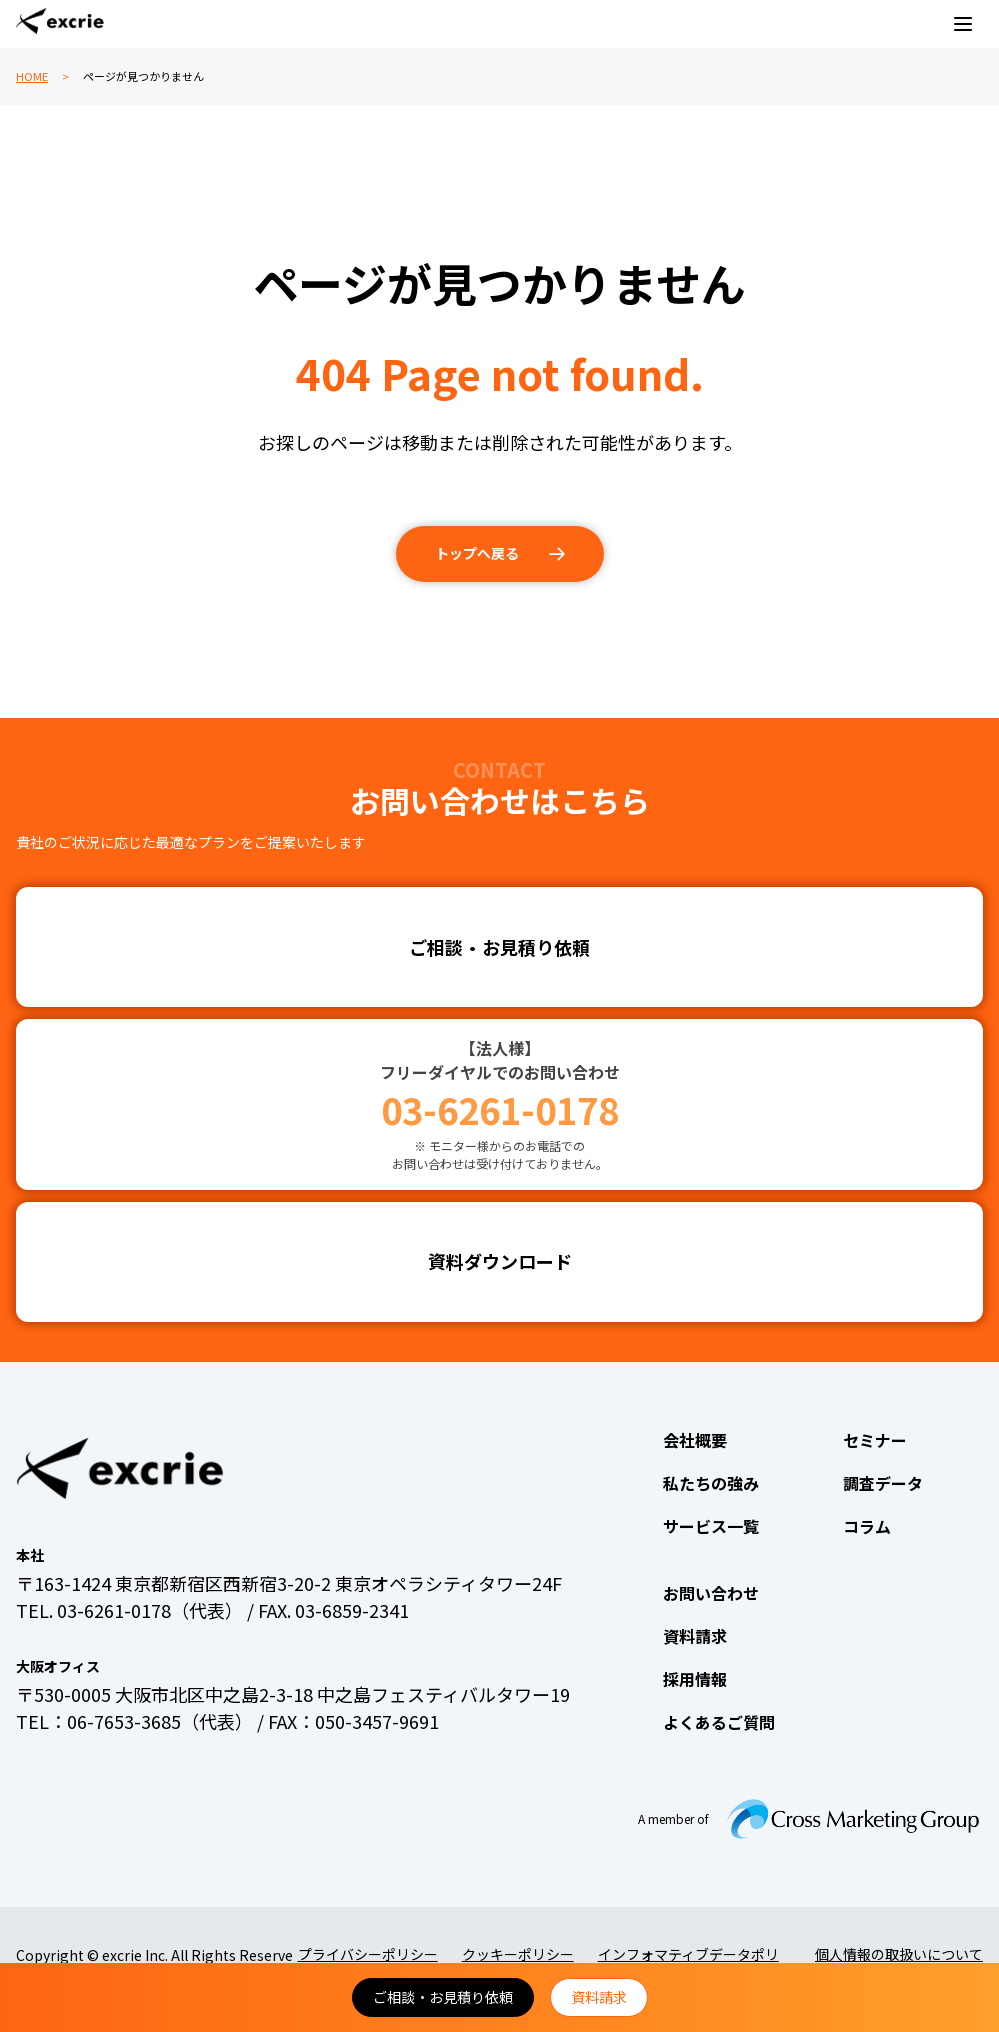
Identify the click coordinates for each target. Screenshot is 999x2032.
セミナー (875, 1440)
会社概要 (695, 1440)
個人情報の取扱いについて (899, 1954)
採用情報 (695, 1679)
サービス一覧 (711, 1526)
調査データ (883, 1483)
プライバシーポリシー (368, 1954)
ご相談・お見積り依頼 (443, 1997)
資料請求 (599, 1997)
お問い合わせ (711, 1593)
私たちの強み (711, 1483)
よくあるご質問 (719, 1722)
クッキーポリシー (518, 1954)
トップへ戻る (477, 553)
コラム (867, 1526)
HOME (32, 76)
